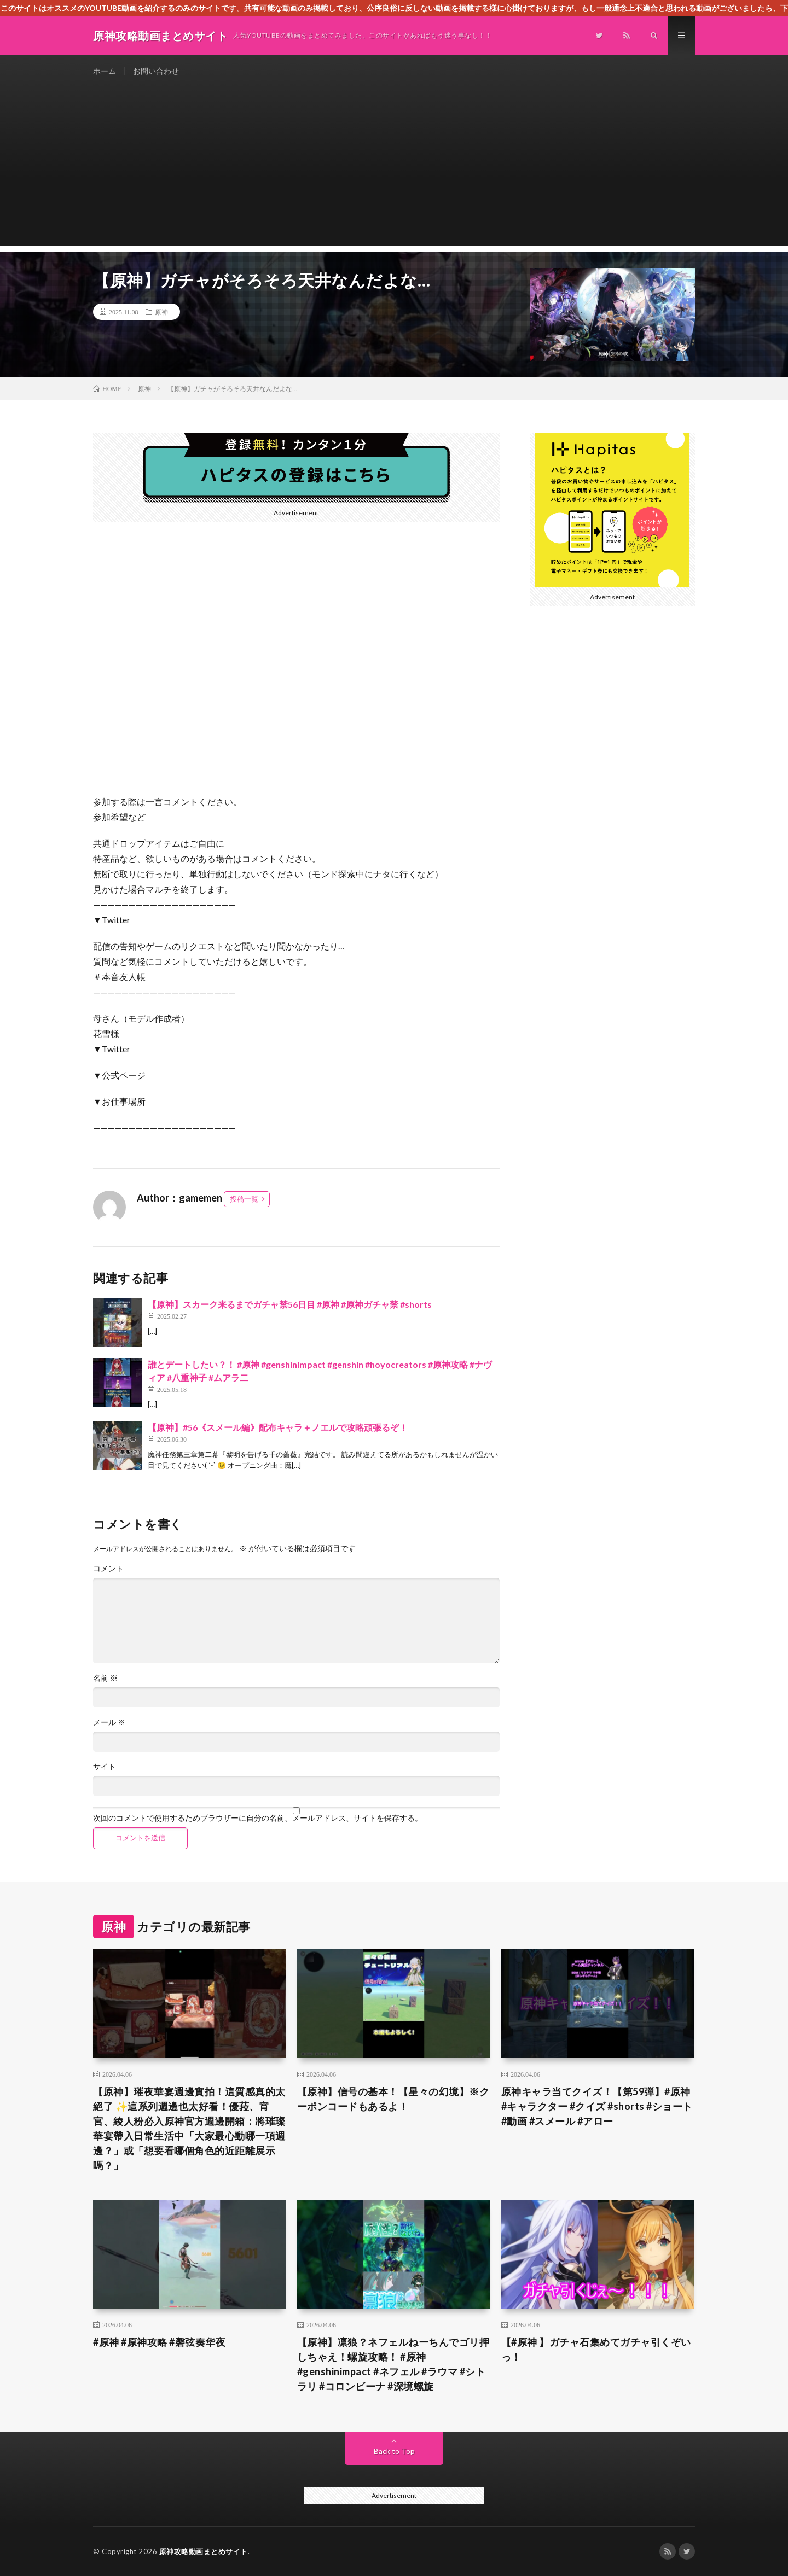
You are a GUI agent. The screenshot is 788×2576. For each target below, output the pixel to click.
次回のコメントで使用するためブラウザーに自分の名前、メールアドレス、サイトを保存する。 (257, 1818)
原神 (161, 311)
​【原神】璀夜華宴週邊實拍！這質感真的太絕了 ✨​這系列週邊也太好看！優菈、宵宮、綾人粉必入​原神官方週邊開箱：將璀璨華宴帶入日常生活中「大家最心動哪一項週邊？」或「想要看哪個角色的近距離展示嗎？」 (189, 2128)
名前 (105, 1678)
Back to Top (394, 2451)
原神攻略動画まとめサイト (203, 2551)
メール (109, 1722)
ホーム (104, 70)
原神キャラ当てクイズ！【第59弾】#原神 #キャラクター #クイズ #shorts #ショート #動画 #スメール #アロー (597, 2106)
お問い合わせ (156, 70)
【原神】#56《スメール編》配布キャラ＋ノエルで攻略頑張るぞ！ (278, 1427)
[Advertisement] (394, 169)
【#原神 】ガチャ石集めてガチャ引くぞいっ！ (596, 2349)
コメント (108, 1568)
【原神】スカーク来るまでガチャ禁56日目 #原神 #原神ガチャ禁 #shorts (290, 1304)
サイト (104, 1766)
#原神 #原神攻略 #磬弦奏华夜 (159, 2342)
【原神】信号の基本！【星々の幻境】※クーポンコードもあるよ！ (393, 2098)
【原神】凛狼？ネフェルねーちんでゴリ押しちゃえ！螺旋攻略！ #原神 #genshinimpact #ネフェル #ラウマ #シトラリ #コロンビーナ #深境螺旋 (393, 2364)
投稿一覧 (244, 1198)
